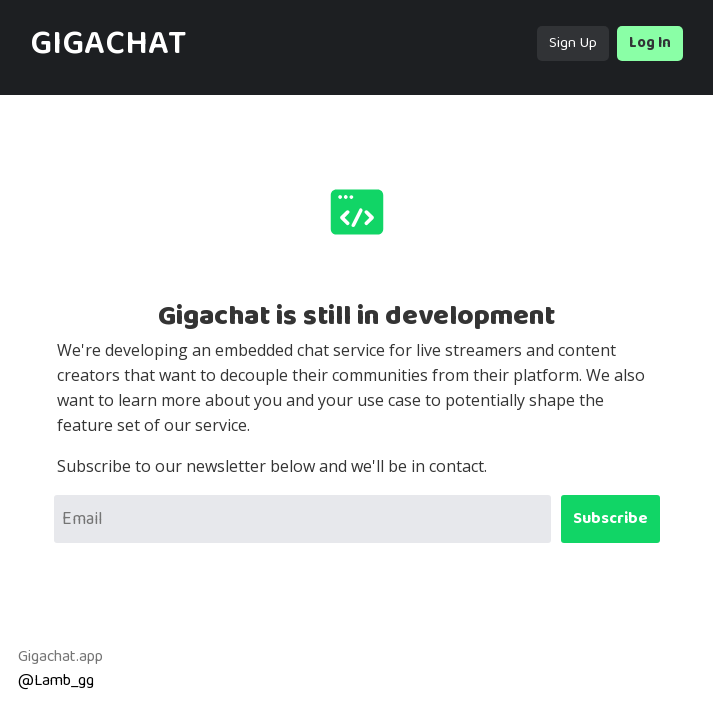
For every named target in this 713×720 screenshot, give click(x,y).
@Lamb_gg (56, 680)
